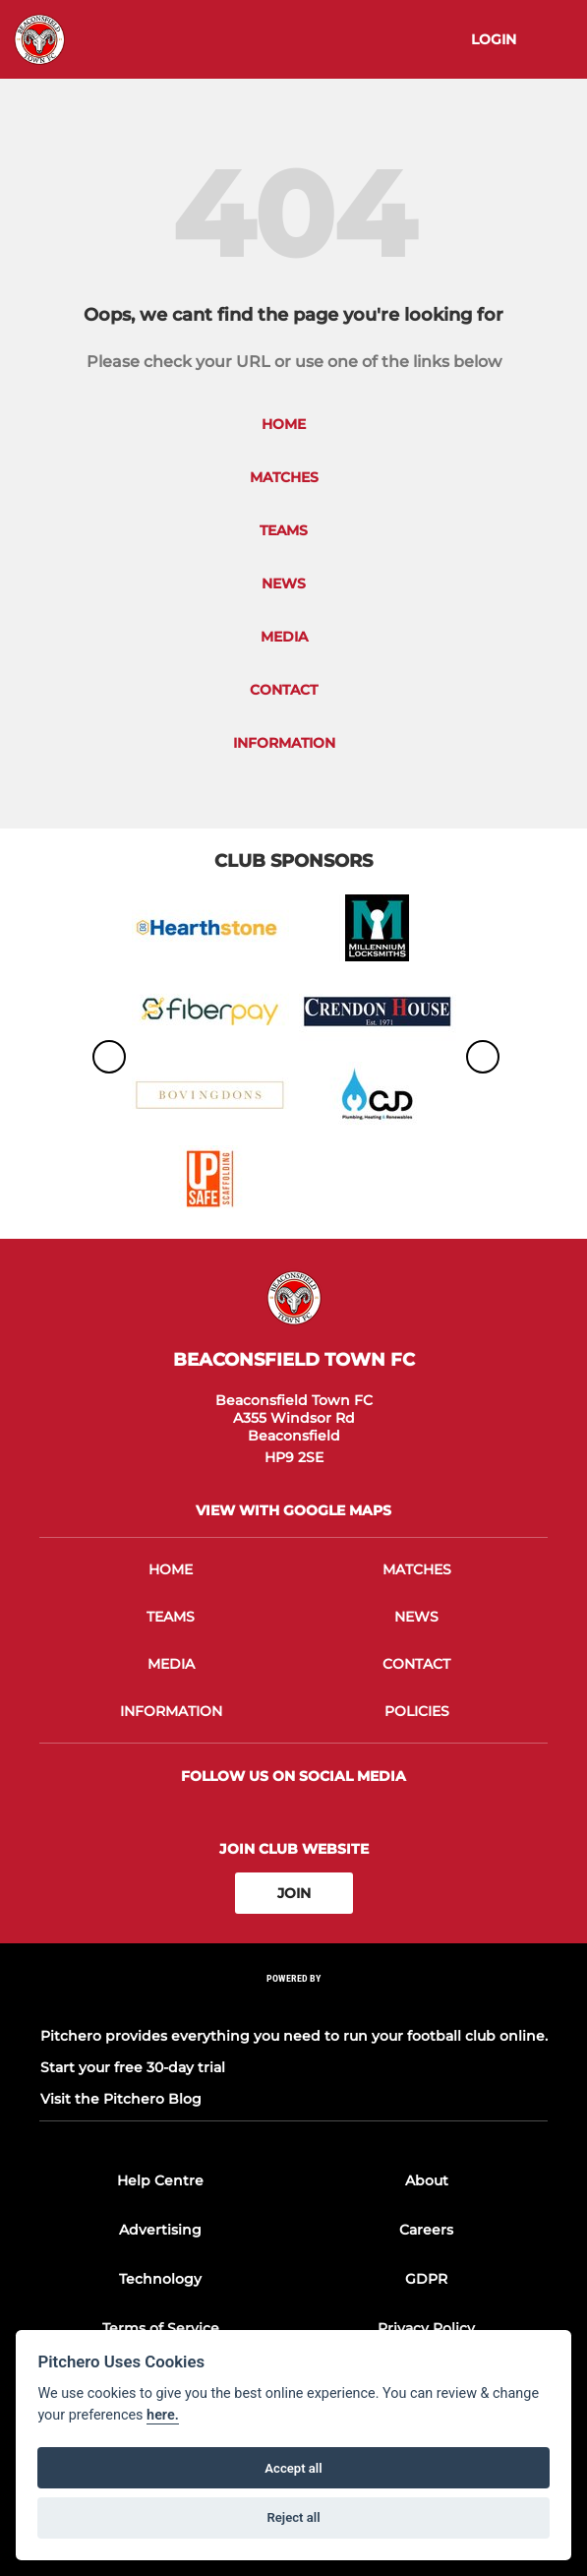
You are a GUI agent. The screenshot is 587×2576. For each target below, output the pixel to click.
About (426, 2180)
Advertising (160, 2230)
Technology (160, 2279)
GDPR (426, 2279)
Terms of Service (160, 2328)
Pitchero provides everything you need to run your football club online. (294, 2036)
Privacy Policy (426, 2328)
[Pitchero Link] (294, 2004)
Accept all (293, 2468)
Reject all (293, 2517)
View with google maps (293, 1510)
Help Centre (160, 2180)
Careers (426, 2230)
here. (163, 2415)
